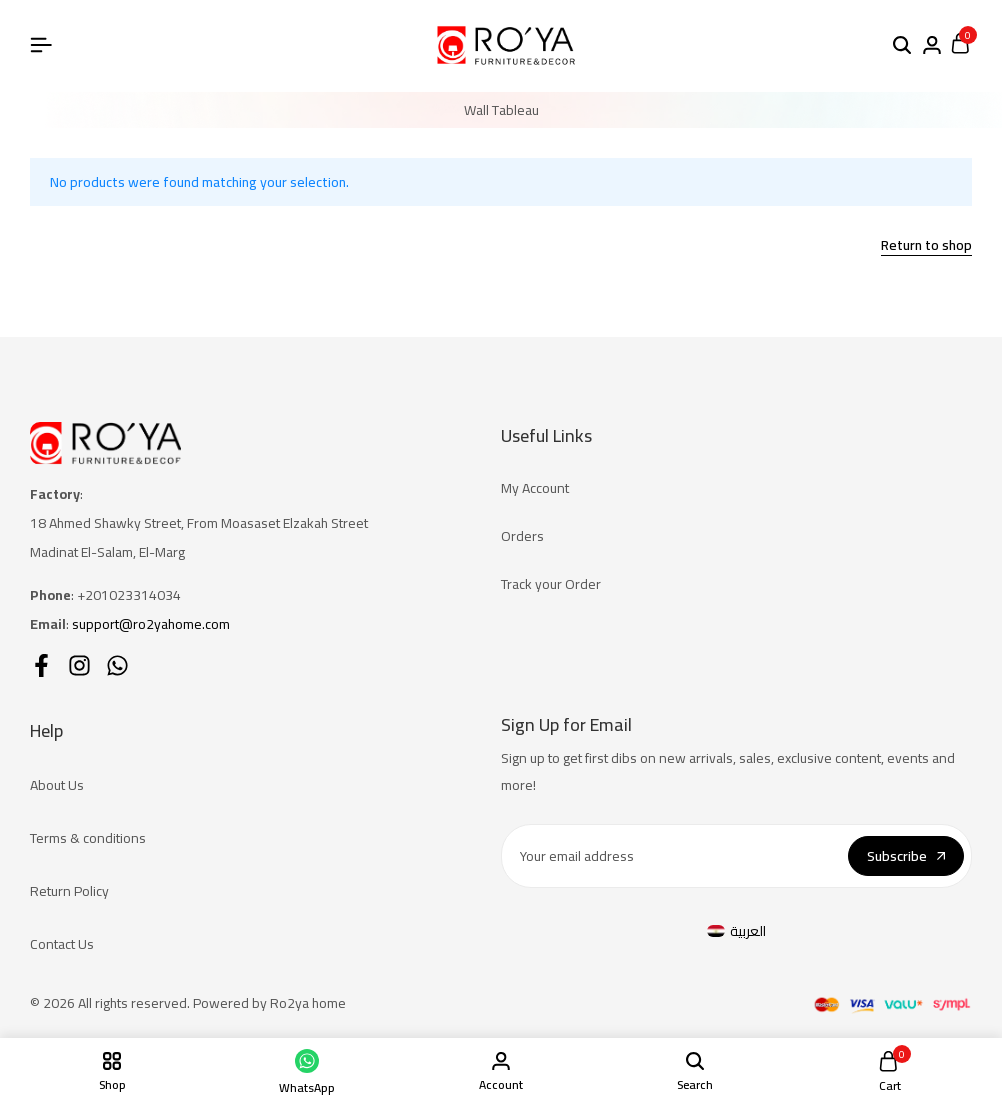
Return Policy (69, 891)
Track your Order (551, 584)
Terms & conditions (88, 838)
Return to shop (926, 247)
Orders (522, 536)
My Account (535, 488)
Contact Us (62, 944)
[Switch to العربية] (737, 931)
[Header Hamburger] (41, 45)
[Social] (41, 665)
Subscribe (906, 856)
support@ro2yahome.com (151, 624)
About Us (57, 785)
